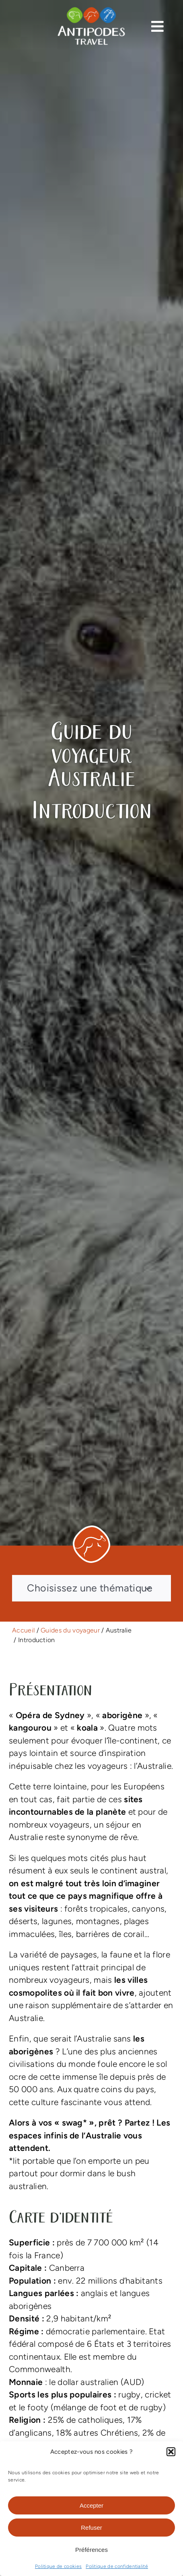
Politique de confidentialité (117, 2566)
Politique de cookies (58, 2566)
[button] (171, 2452)
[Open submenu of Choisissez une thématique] (147, 1588)
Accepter (91, 2505)
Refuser (91, 2527)
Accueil (23, 1630)
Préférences (91, 2549)
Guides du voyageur (70, 1630)
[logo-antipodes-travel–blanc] (91, 10)
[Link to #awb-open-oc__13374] (157, 26)
